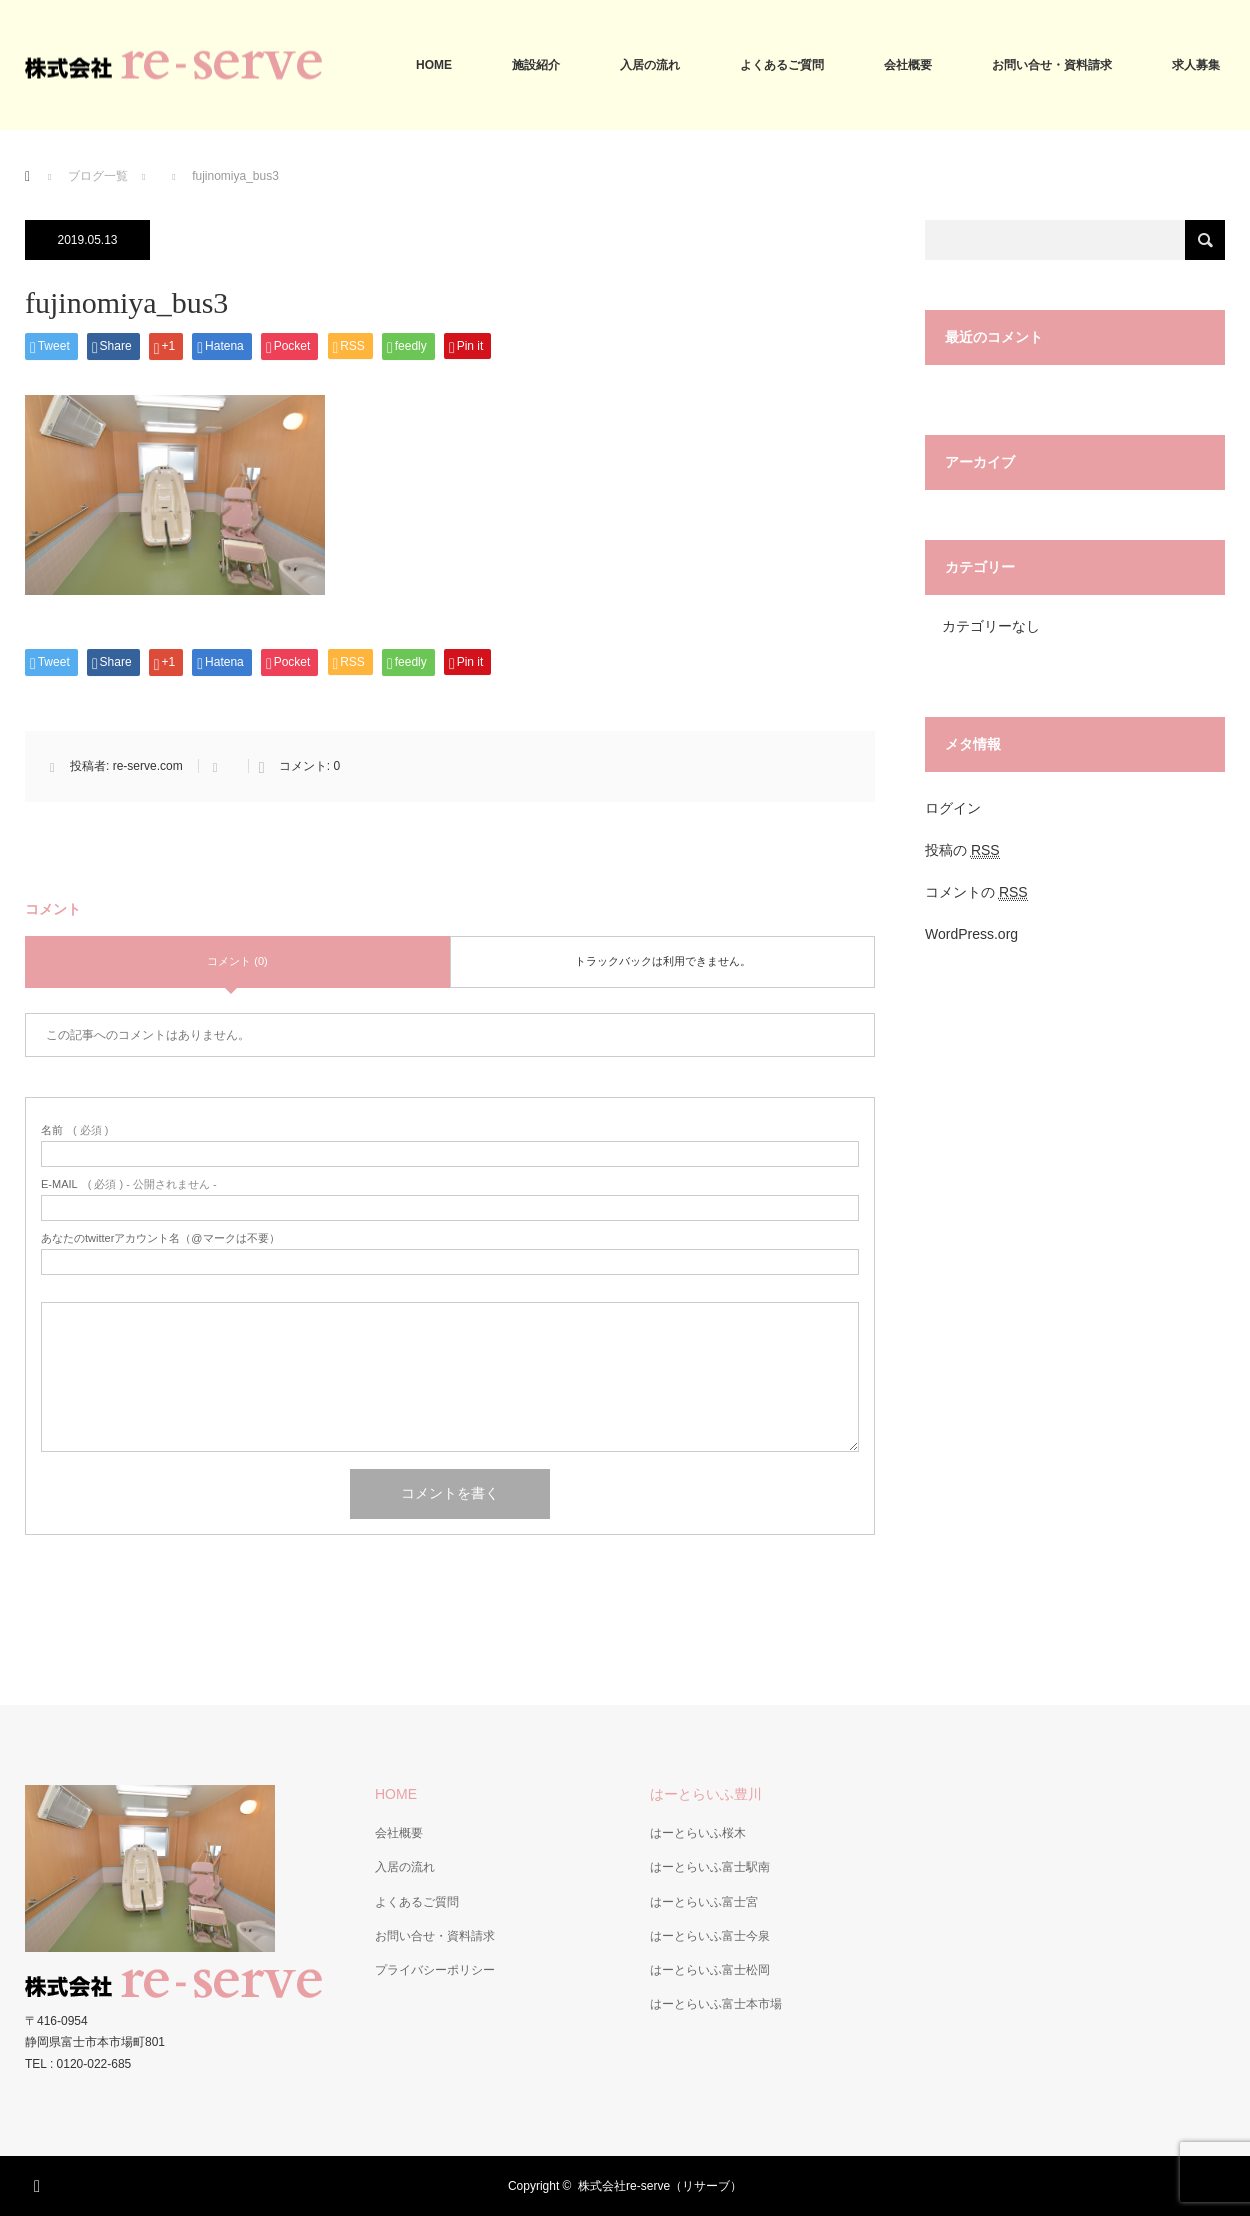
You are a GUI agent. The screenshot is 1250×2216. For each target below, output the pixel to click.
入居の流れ (650, 65)
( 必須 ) (74, 1130)
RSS (40, 2183)
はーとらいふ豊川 (706, 1794)
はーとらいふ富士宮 (704, 1902)
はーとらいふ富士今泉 (710, 1936)
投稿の (962, 850)
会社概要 (908, 65)
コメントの (976, 892)
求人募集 (1196, 65)
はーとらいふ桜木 (698, 1833)
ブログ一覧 (98, 176)
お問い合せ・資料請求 (1052, 65)
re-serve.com (148, 766)
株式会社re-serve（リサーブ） (660, 2186)
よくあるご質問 (782, 65)
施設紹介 (536, 65)
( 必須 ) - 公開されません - (129, 1184)
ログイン (953, 808)
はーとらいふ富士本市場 (716, 2004)
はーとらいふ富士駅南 (710, 1867)
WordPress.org (971, 934)
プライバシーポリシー (435, 1970)
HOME (434, 65)
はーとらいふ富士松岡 (710, 1970)
